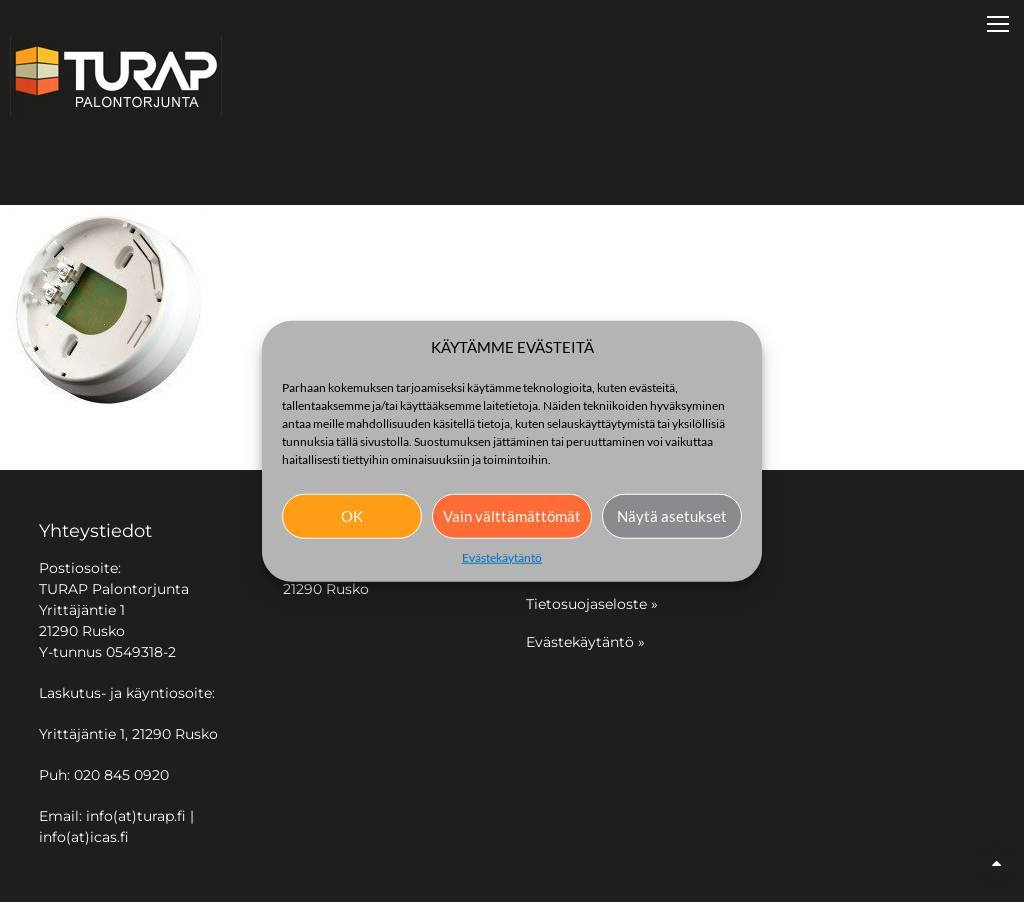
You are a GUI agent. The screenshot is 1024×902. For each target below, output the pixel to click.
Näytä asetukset (672, 516)
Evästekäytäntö (502, 556)
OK (352, 516)
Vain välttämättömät (512, 516)
